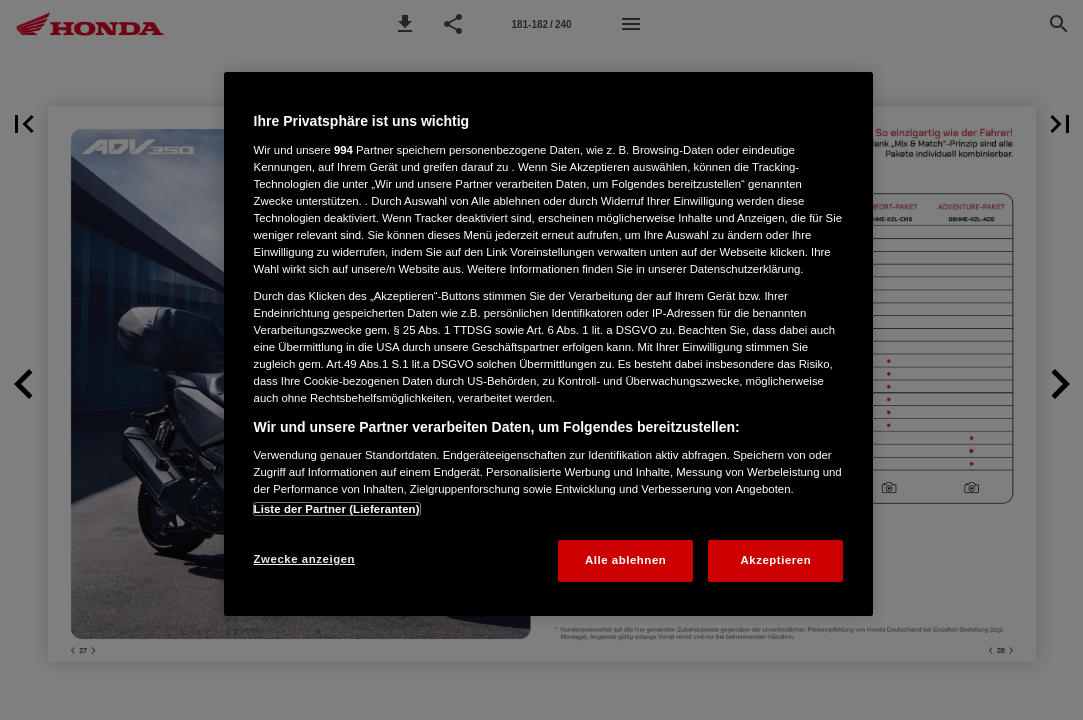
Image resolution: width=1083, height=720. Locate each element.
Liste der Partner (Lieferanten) (337, 509)
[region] (549, 344)
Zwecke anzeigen (304, 559)
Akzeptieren (776, 560)
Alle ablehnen (625, 560)
